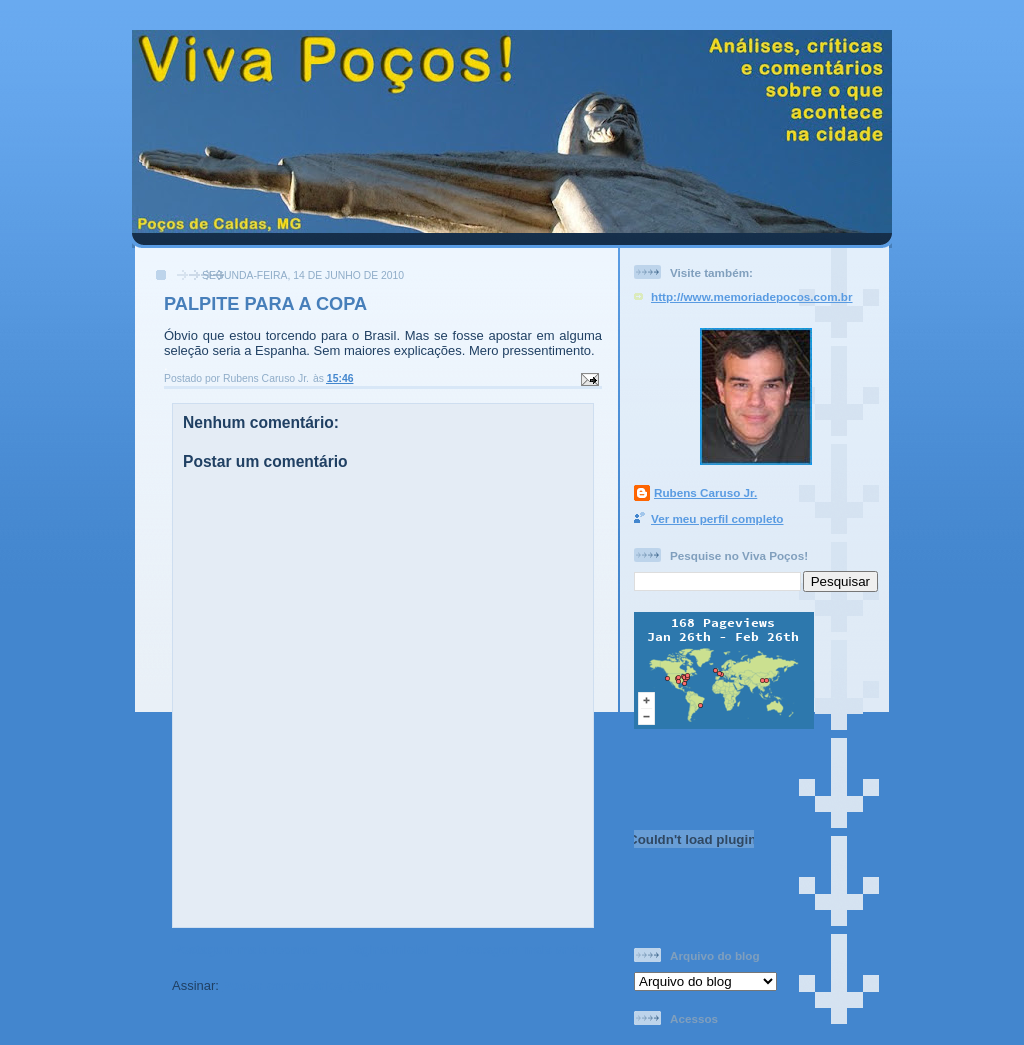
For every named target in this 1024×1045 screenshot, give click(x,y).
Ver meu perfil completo (717, 518)
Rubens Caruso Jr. (705, 492)
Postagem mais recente (244, 949)
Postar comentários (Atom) (306, 985)
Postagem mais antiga (525, 949)
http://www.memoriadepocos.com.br (752, 296)
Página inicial (386, 949)
